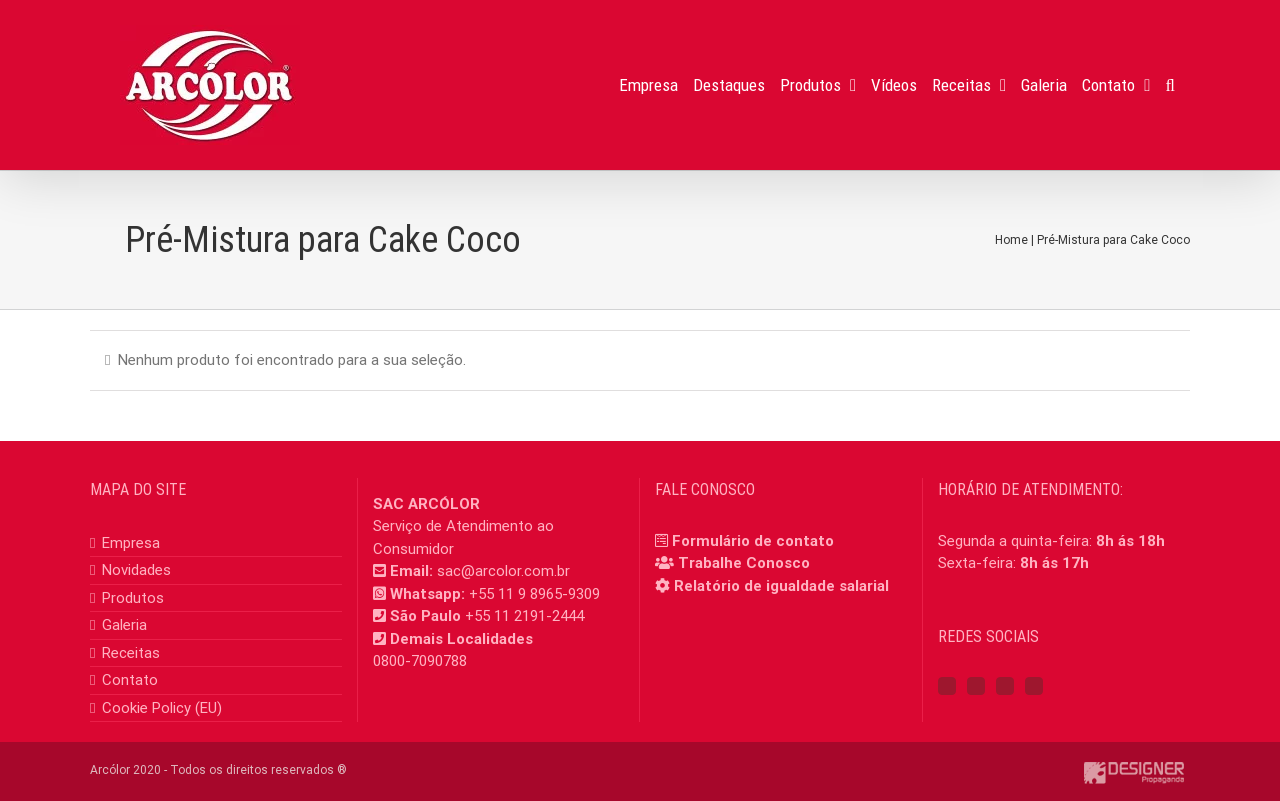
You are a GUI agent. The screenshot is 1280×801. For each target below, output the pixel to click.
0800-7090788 (420, 661)
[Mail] (1034, 686)
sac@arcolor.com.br (503, 571)
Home (1011, 240)
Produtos (133, 598)
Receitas (131, 653)
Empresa (131, 543)
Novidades (136, 570)
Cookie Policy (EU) (162, 708)
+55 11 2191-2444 (524, 616)
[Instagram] (976, 686)
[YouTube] (1005, 686)
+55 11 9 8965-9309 (534, 594)
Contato (130, 680)
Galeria (124, 625)
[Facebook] (947, 686)
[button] (1170, 85)
